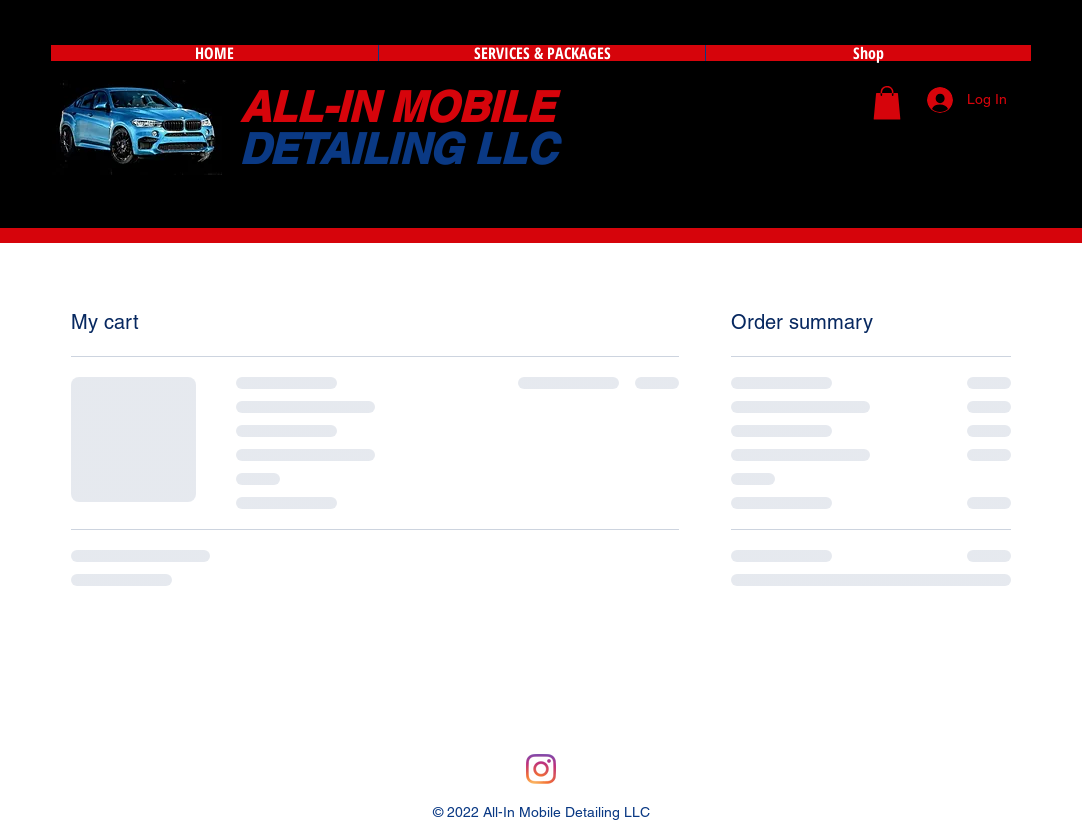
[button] (887, 102)
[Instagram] (541, 769)
